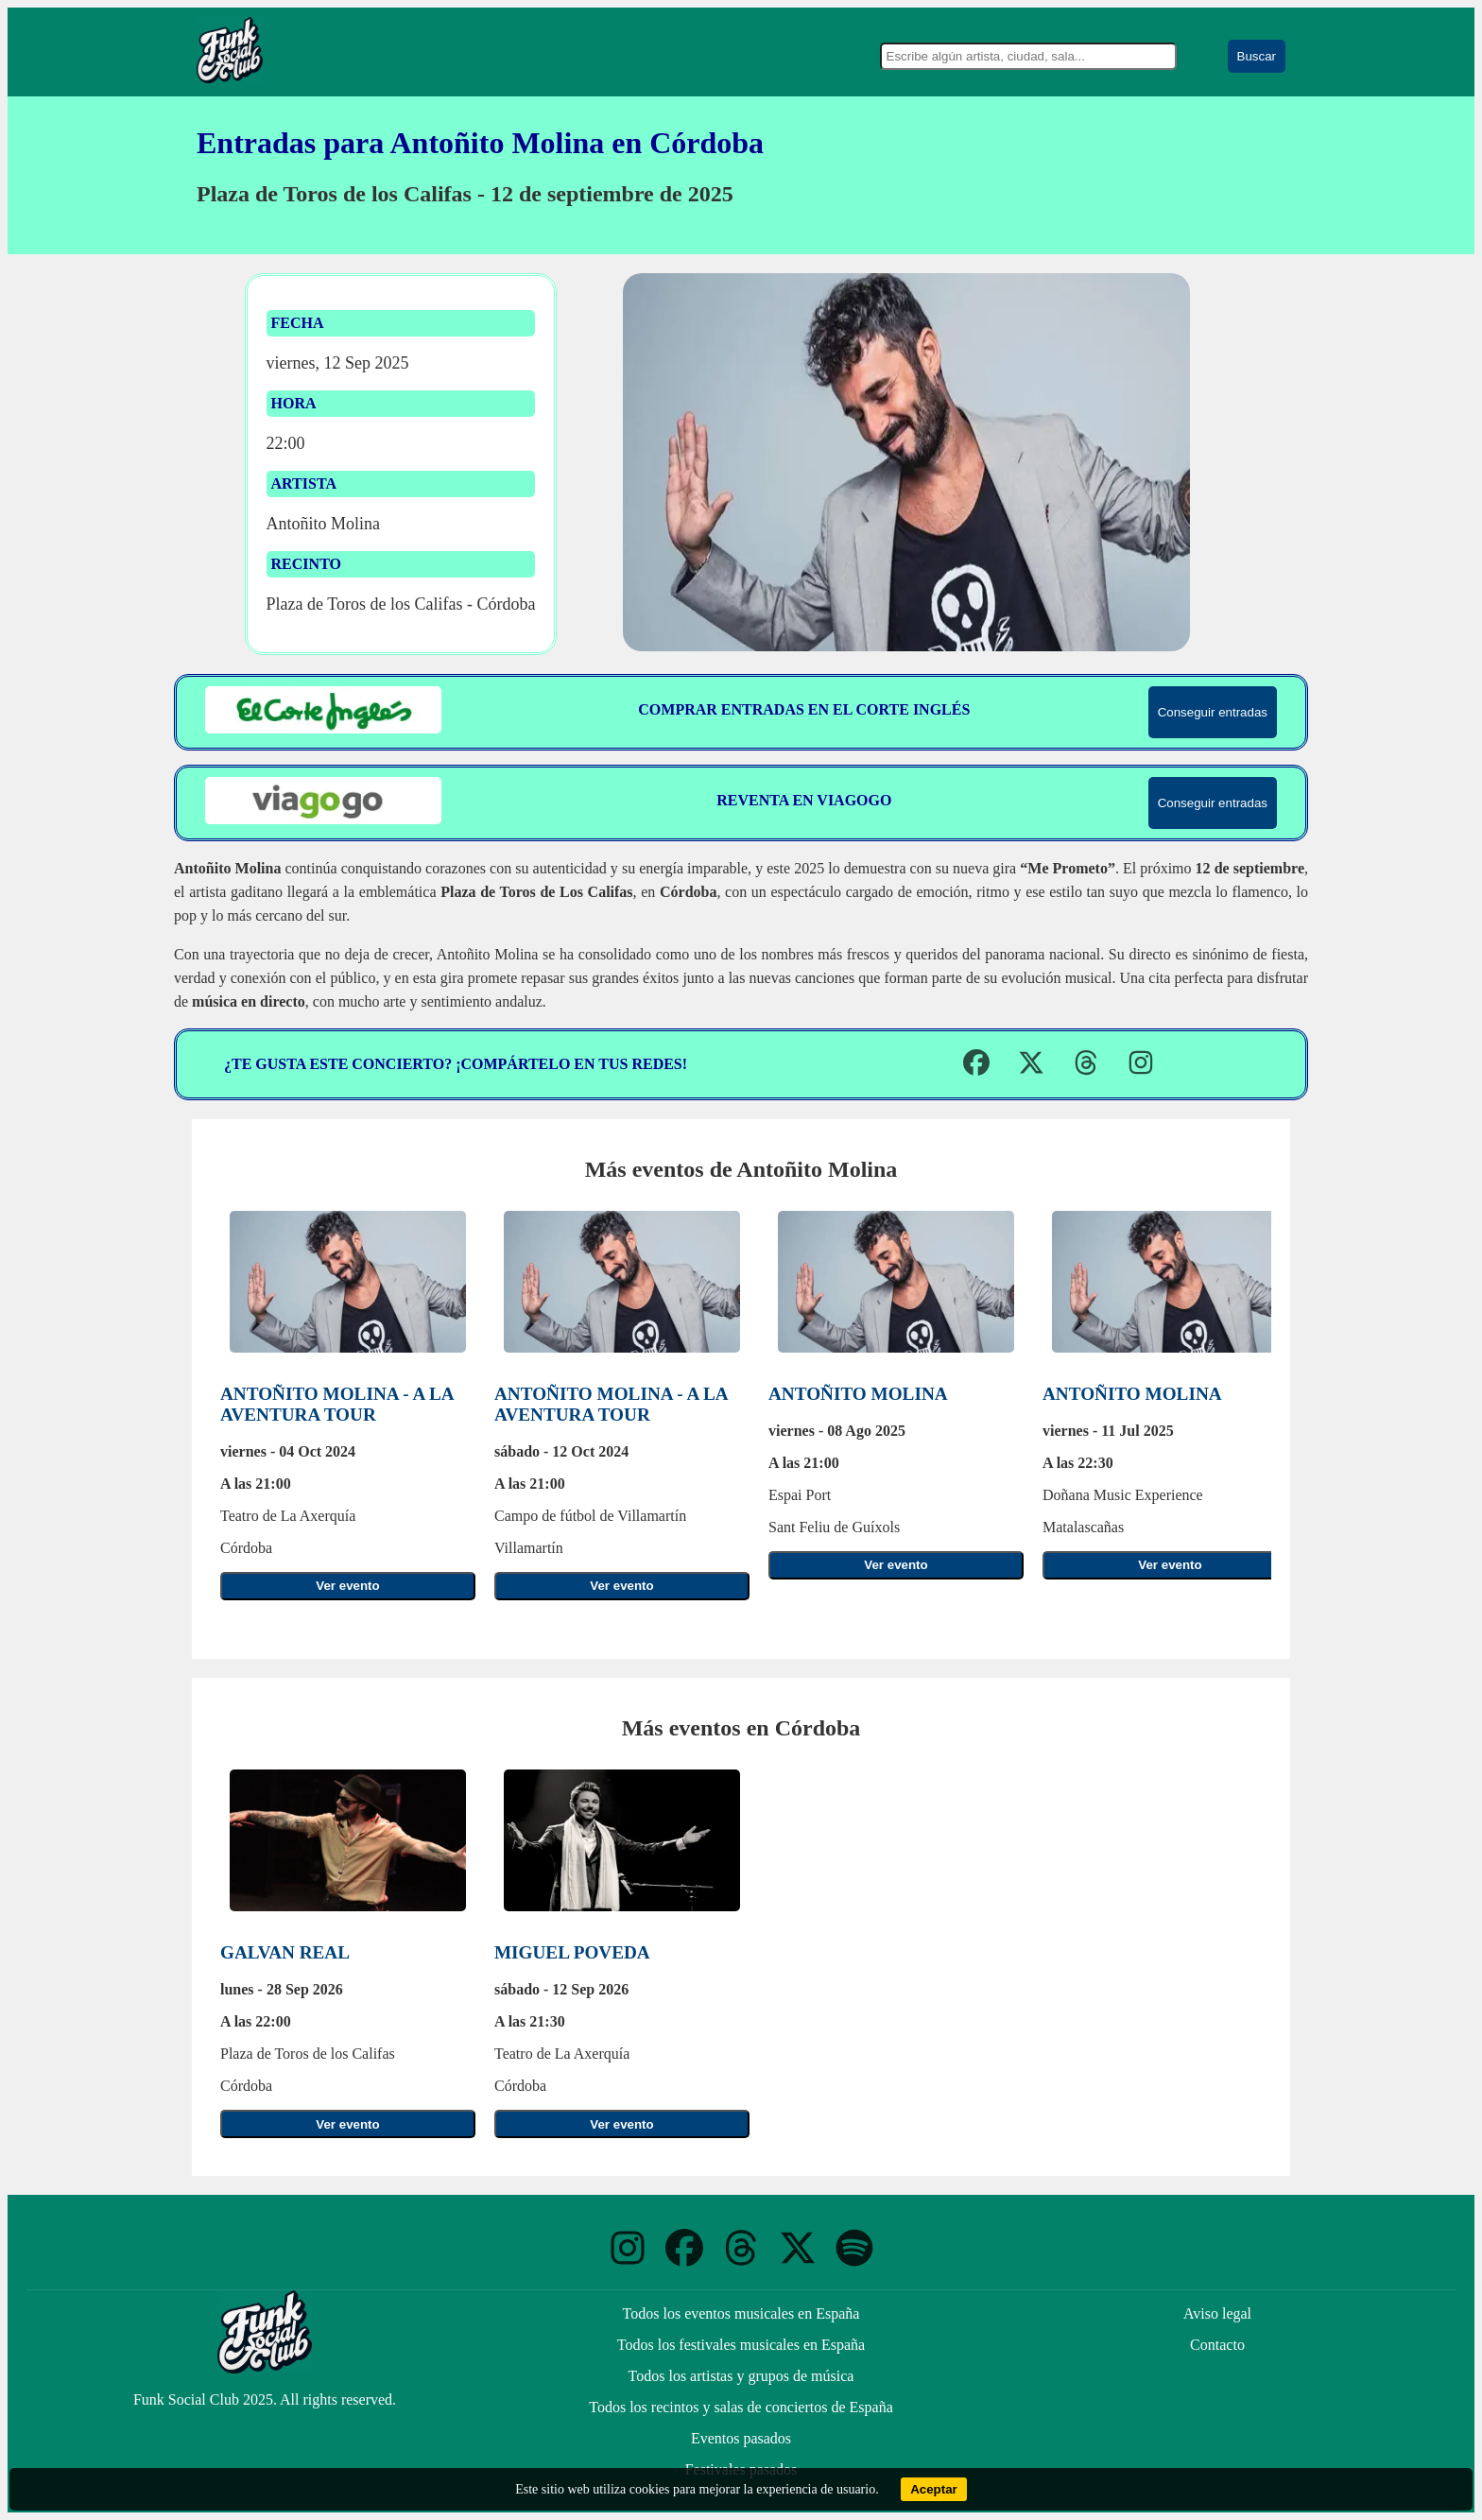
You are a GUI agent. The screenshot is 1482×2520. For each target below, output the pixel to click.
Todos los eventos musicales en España (741, 2313)
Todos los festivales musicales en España (741, 2345)
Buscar (1256, 56)
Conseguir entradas (1212, 712)
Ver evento (347, 1586)
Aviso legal (1217, 2313)
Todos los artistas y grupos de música (741, 2376)
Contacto (1217, 2345)
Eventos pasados (741, 2438)
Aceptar (933, 2489)
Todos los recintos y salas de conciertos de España (740, 2407)
